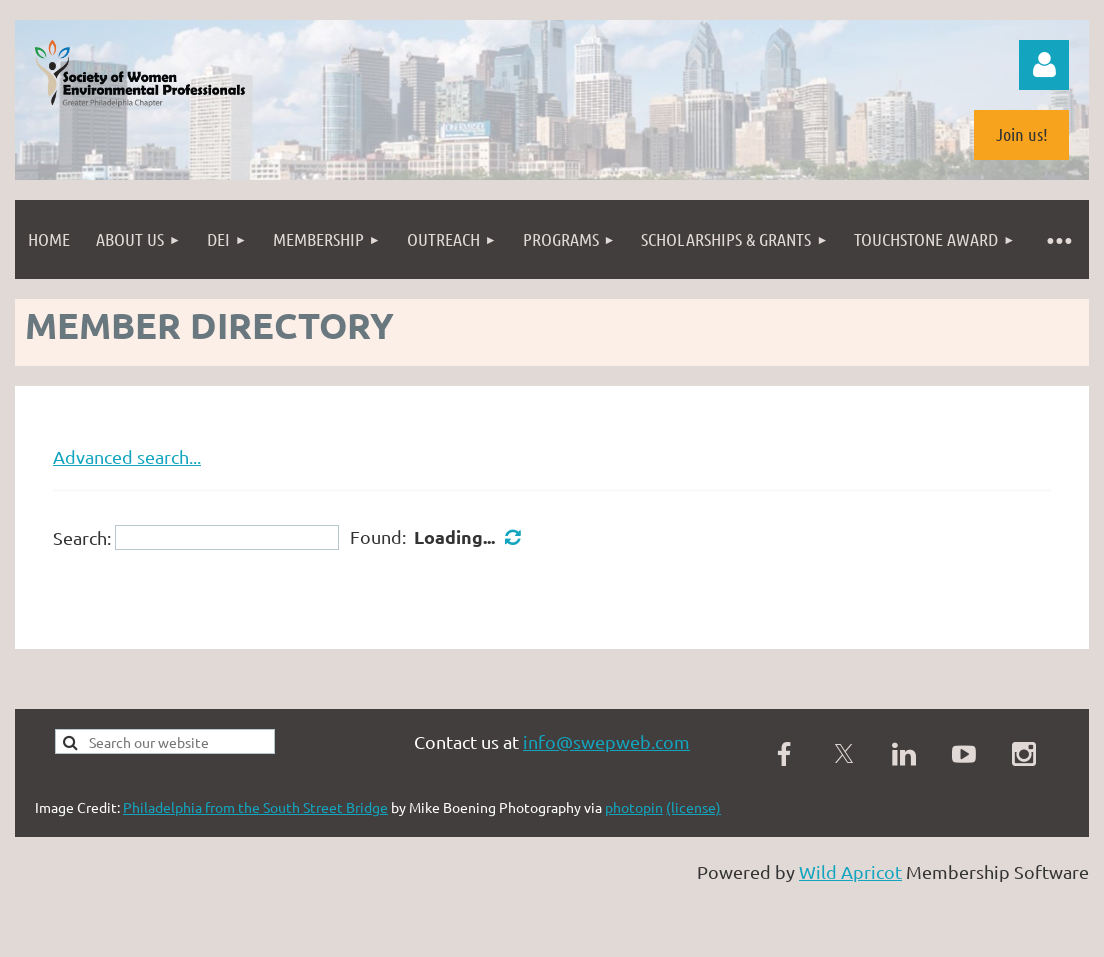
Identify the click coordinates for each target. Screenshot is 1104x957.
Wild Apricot (850, 871)
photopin (634, 807)
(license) (693, 807)
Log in (1044, 65)
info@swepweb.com (606, 741)
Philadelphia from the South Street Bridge (255, 807)
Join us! (1022, 134)
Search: (82, 537)
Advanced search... (127, 456)
